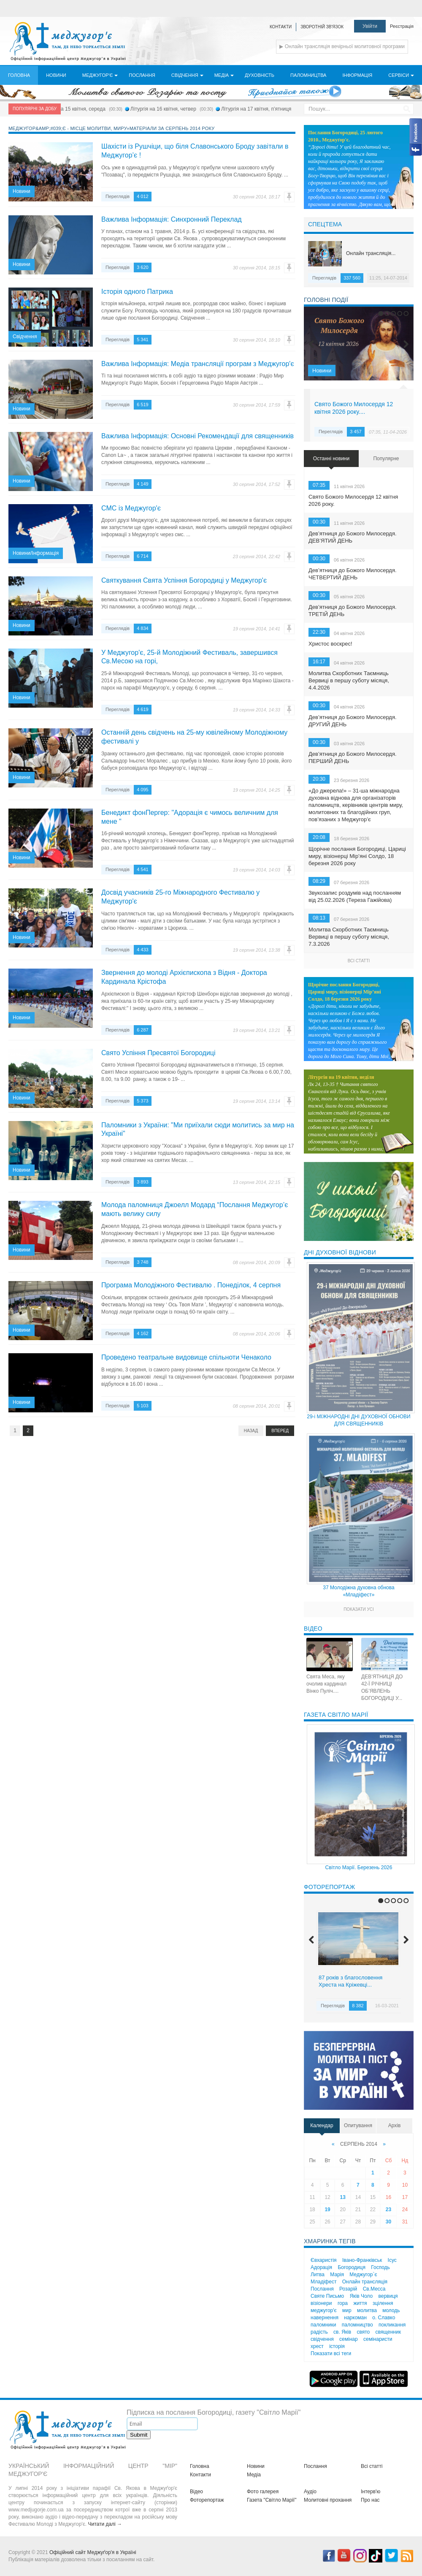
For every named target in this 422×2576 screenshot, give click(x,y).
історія (337, 2346)
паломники (323, 2325)
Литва (318, 2274)
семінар (348, 2339)
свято (363, 2332)
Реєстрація (402, 26)
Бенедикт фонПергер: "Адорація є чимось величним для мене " (189, 817)
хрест (317, 2346)
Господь (380, 2267)
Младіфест (323, 2282)
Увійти (369, 26)
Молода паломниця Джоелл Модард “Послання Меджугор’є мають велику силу (194, 1209)
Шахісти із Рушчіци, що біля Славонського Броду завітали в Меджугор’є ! (194, 151)
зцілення (383, 2303)
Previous (311, 344)
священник (388, 2332)
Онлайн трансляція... (370, 253)
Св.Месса (374, 2289)
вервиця (388, 2296)
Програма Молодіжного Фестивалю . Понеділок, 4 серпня (191, 1285)
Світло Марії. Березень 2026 (358, 1867)
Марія (337, 2274)
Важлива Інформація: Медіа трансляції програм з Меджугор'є (197, 363)
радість (319, 2332)
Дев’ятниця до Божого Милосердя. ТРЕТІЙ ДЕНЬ (352, 610)
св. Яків (342, 2332)
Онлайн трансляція (364, 2282)
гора (343, 2303)
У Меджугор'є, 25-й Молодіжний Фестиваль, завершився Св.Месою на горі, (189, 657)
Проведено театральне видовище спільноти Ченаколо (186, 1357)
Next (405, 344)
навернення (324, 2318)
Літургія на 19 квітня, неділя (341, 1077)
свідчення (322, 2339)
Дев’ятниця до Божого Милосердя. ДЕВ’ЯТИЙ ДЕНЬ (352, 537)
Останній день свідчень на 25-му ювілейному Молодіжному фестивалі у (194, 737)
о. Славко (383, 2318)
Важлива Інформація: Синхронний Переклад (171, 219)
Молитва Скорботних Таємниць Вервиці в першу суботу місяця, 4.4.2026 (348, 680)
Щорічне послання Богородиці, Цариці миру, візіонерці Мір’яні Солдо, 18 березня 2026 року (357, 856)
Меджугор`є (363, 2274)
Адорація (321, 2267)
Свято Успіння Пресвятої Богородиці (158, 1052)
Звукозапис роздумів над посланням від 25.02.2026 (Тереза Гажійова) (354, 896)
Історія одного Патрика (137, 291)
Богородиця (351, 2267)
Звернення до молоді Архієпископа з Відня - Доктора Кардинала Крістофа (184, 977)
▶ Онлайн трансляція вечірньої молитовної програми (342, 46)
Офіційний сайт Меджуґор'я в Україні (92, 2552)
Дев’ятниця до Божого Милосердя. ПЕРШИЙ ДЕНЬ (352, 757)
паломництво (357, 2325)
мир (347, 2310)
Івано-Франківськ (362, 2260)
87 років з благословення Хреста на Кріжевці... (350, 1981)
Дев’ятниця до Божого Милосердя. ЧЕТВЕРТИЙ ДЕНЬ (352, 574)
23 (388, 2209)
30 (388, 2222)
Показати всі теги (331, 2353)
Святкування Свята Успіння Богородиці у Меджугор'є (184, 580)
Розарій (348, 2289)
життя (360, 2303)
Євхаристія (324, 2260)
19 (327, 2209)
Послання (322, 2289)
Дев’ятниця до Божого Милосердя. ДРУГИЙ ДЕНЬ (352, 720)
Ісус (392, 2260)
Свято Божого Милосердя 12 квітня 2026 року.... (353, 408)
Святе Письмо (327, 2296)
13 (342, 2197)
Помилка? (289, 197)
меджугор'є (324, 2310)
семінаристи (377, 2339)
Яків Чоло (361, 2296)
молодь (391, 2310)
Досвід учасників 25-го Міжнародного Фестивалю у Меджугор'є (180, 897)
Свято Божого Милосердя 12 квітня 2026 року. (353, 500)
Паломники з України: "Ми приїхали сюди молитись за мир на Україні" (197, 1129)
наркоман (355, 2318)
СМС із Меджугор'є (131, 508)
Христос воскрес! (330, 644)
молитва (367, 2310)
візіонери (321, 2303)
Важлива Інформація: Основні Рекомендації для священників (197, 436)
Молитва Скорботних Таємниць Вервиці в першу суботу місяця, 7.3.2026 (348, 936)
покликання (392, 2325)
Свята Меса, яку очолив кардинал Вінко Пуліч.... (326, 1684)
